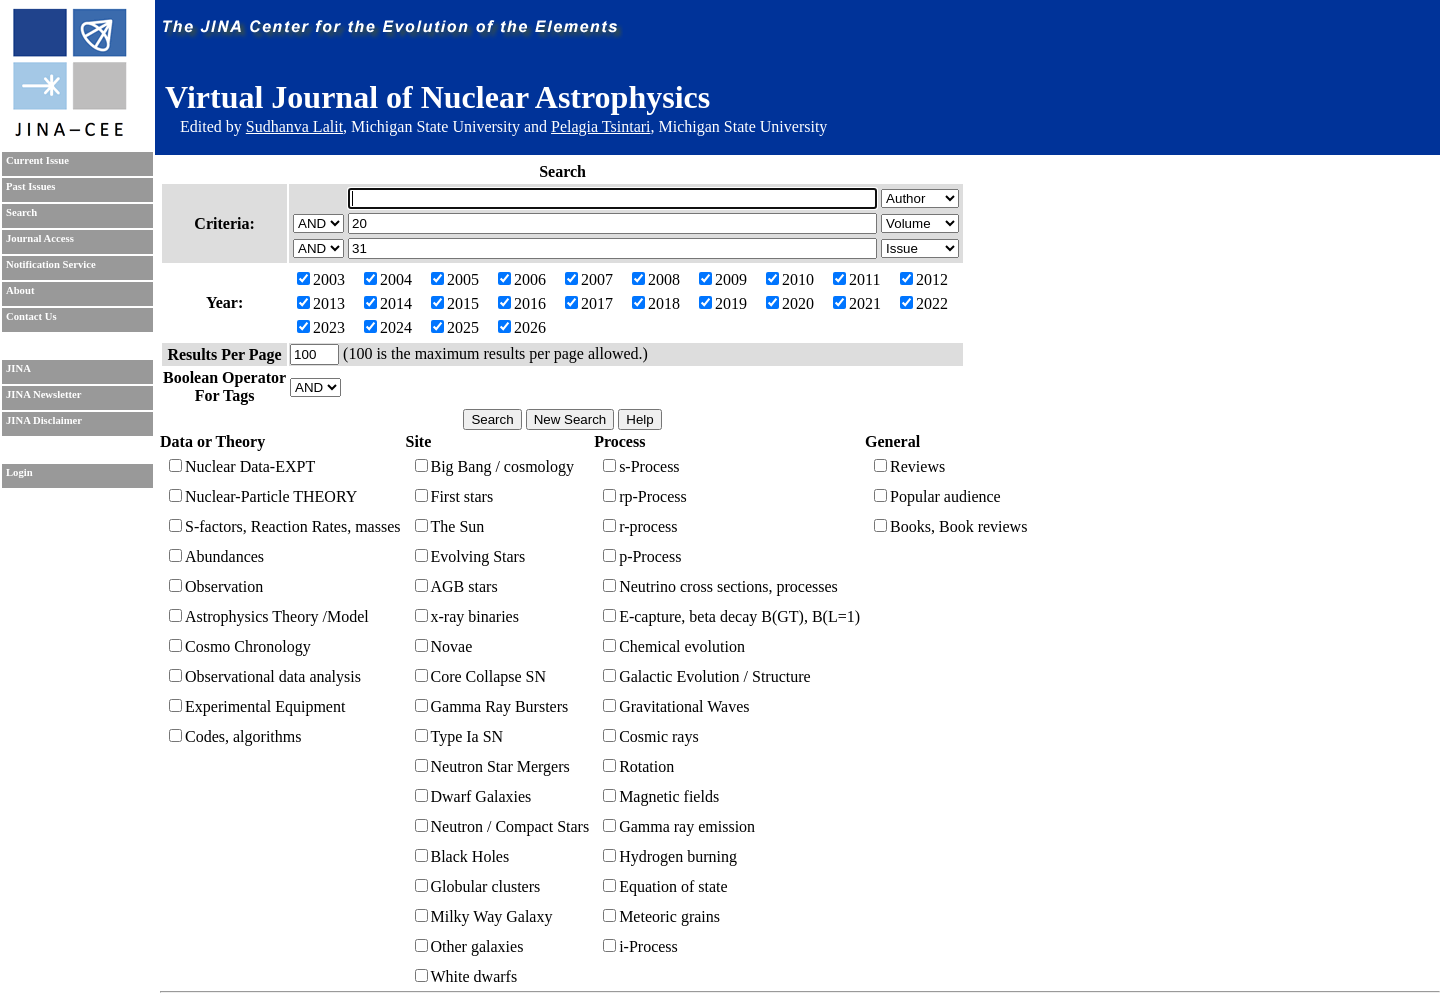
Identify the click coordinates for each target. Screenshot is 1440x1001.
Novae (444, 646)
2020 (790, 303)
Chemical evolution (674, 646)
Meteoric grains (661, 916)
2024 (388, 327)
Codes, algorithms (235, 736)
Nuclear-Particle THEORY (263, 496)
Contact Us (31, 316)
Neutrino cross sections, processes (720, 586)
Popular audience (937, 496)
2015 (455, 303)
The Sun (450, 526)
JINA (18, 368)
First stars (454, 496)
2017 (589, 303)
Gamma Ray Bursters (492, 706)
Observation (216, 586)
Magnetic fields (661, 796)
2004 (388, 279)
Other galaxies (469, 946)
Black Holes (462, 856)
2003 (321, 279)
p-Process (642, 556)
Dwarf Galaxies (473, 796)
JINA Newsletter (43, 394)
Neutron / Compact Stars (502, 826)
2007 (589, 279)
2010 (790, 279)
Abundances (216, 556)
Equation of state (665, 886)
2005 (455, 279)
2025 (455, 327)
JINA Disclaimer (44, 420)
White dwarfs (466, 976)
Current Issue (37, 160)
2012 (924, 279)
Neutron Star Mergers (492, 766)
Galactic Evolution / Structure (707, 676)
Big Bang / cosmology (495, 466)
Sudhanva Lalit (294, 126)
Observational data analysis (265, 676)
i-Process (640, 946)
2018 (656, 303)
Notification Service (51, 264)
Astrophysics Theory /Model (269, 616)
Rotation (638, 766)
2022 (924, 303)
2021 (857, 303)
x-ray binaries (467, 616)
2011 (856, 279)
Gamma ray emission (679, 826)
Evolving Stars (470, 556)
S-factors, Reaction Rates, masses (285, 526)
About (20, 290)
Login (19, 472)
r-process (640, 526)
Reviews (909, 466)
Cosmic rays (651, 736)
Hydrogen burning (670, 856)
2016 (522, 303)
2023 (321, 327)
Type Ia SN (459, 736)
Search (21, 212)
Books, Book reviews (950, 526)
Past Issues (30, 186)
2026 (522, 327)
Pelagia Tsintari (600, 126)
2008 (656, 279)
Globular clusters (478, 886)
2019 (723, 303)
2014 (388, 303)
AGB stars (456, 586)
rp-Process (645, 496)
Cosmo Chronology (240, 646)
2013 (321, 303)
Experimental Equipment (257, 706)
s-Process (641, 466)
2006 (522, 279)
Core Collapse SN (481, 676)
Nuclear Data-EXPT (242, 466)
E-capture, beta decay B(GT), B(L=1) (731, 616)
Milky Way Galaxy (484, 916)
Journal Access (40, 238)
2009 (723, 279)
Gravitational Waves (676, 706)
